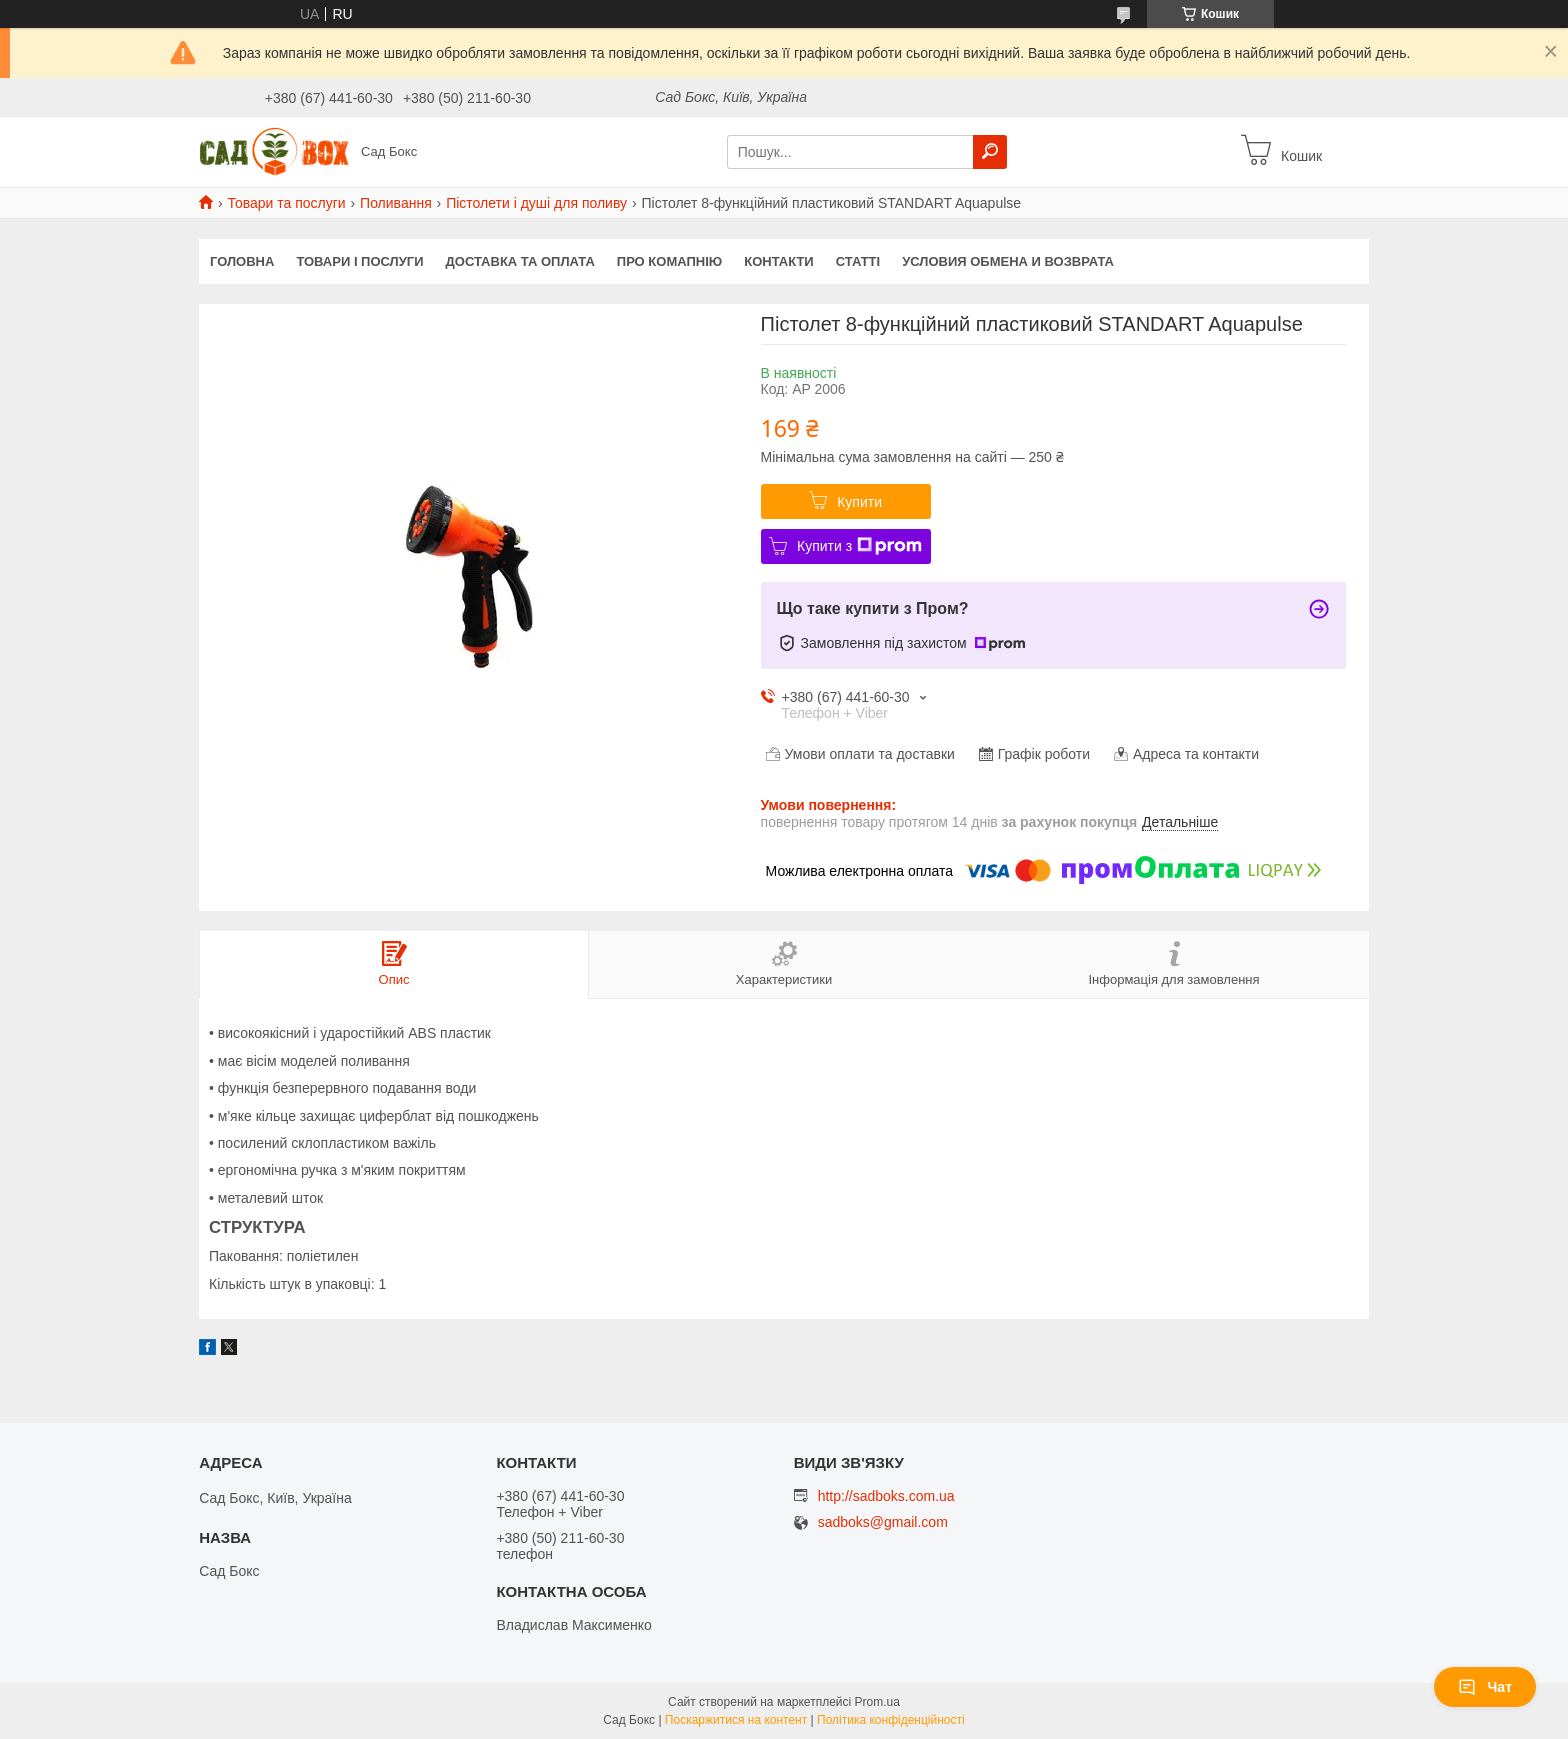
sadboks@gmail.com (883, 1522)
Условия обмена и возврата (1008, 261)
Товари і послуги (359, 261)
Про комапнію (669, 261)
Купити (859, 502)
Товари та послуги (286, 203)
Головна (242, 261)
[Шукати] (990, 152)
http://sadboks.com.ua (886, 1496)
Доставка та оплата (520, 261)
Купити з (859, 546)
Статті (858, 261)
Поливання (396, 203)
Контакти (779, 261)
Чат (1485, 1687)
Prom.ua (877, 1702)
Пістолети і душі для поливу (536, 203)
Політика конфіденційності (891, 1720)
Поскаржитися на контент (736, 1720)
